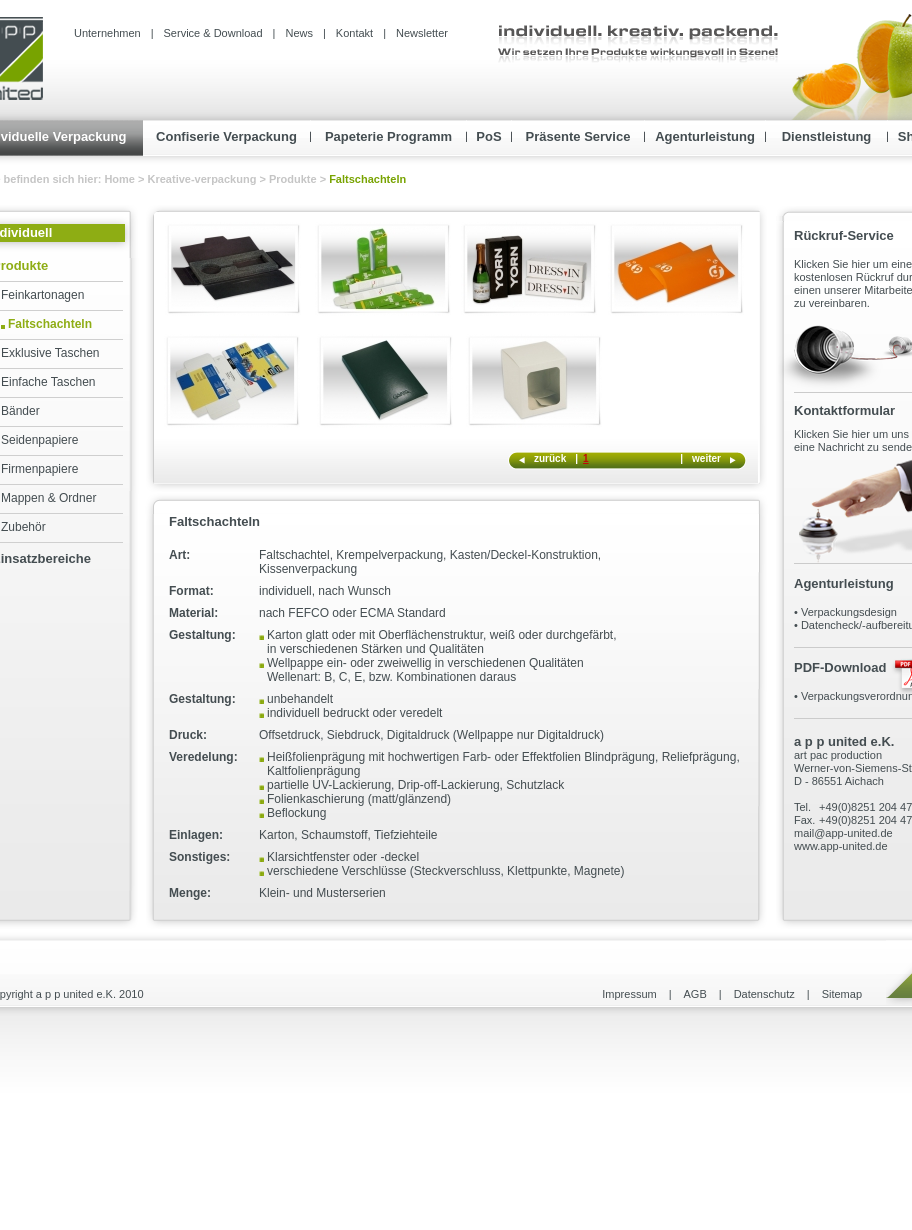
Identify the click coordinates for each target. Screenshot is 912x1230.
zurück (550, 458)
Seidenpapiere (39, 440)
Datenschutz (764, 994)
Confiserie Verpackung (226, 136)
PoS (488, 136)
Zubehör (23, 527)
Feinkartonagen (42, 295)
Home (121, 179)
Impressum (629, 994)
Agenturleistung (705, 136)
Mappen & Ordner (48, 498)
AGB (695, 994)
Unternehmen (107, 33)
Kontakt (354, 33)
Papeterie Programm (388, 136)
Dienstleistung (827, 136)
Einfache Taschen (48, 382)
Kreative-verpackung (202, 179)
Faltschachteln (50, 324)
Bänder (20, 411)
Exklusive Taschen (50, 353)
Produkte (293, 179)
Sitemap (842, 994)
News (299, 33)
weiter (706, 458)
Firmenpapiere (39, 469)
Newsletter (422, 33)
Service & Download (213, 33)
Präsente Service (578, 136)
